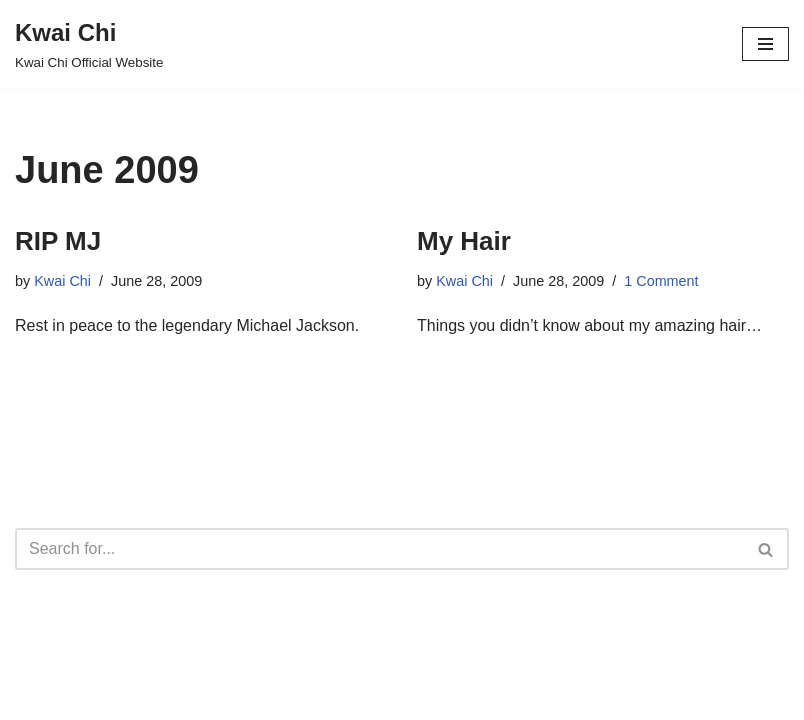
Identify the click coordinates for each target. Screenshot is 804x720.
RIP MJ (58, 241)
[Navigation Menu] (765, 44)
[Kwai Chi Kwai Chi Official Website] (89, 44)
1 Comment (661, 281)
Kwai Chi (62, 281)
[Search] (379, 549)
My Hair (464, 241)
